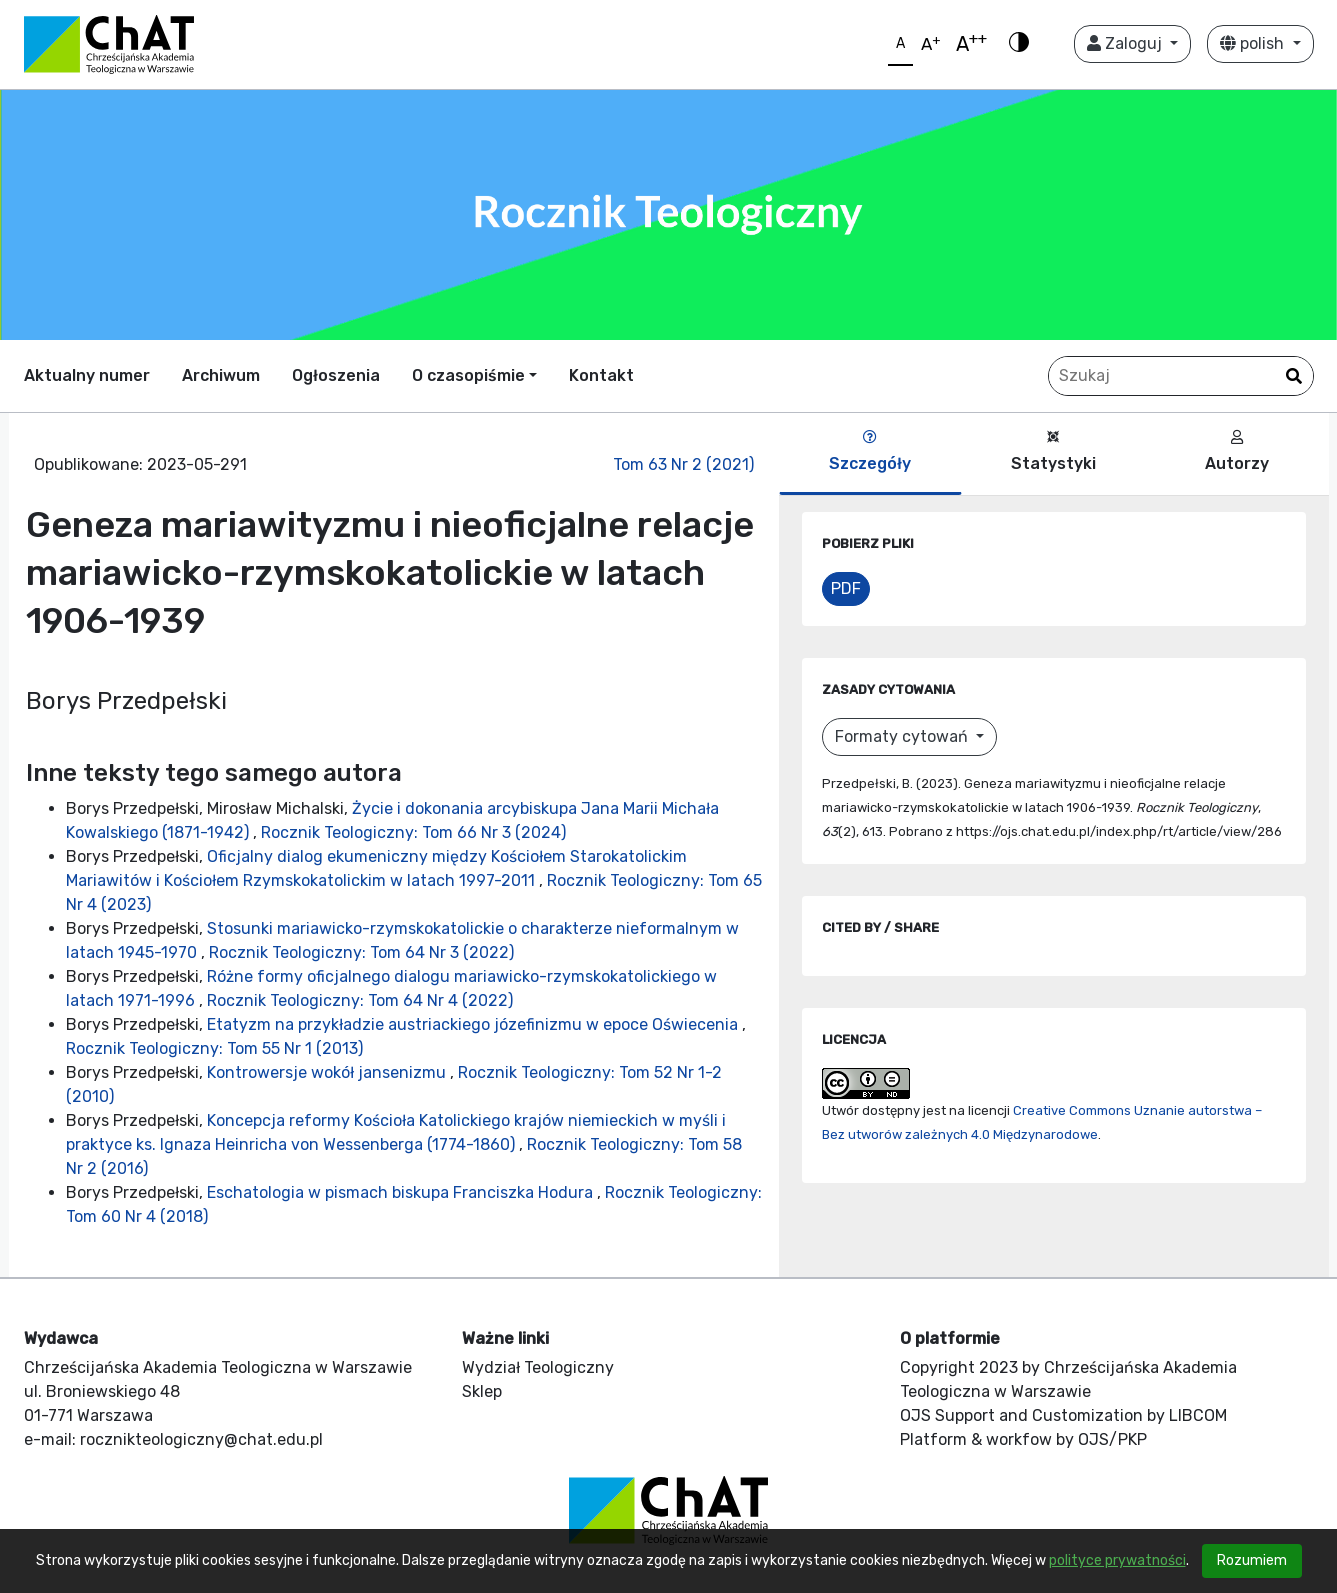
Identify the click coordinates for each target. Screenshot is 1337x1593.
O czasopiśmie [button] (468, 375)
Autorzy (1237, 451)
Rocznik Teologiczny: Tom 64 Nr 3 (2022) (361, 952)
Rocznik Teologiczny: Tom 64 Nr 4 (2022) (360, 1000)
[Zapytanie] (1181, 376)
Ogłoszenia (336, 375)
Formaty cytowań (903, 736)
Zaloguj (1126, 43)
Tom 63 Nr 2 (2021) (683, 464)
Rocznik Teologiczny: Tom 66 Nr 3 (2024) (413, 832)
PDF (846, 588)
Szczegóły (870, 451)
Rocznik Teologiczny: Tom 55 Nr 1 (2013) (214, 1048)
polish (1254, 43)
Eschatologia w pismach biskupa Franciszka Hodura (402, 1192)
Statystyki (1053, 451)
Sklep (482, 1391)
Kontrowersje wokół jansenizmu (328, 1072)
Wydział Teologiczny (538, 1367)
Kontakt (601, 375)
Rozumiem (1252, 1560)
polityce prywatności (1117, 1560)
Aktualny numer (87, 375)
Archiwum (221, 375)
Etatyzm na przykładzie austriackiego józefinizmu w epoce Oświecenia (474, 1024)
